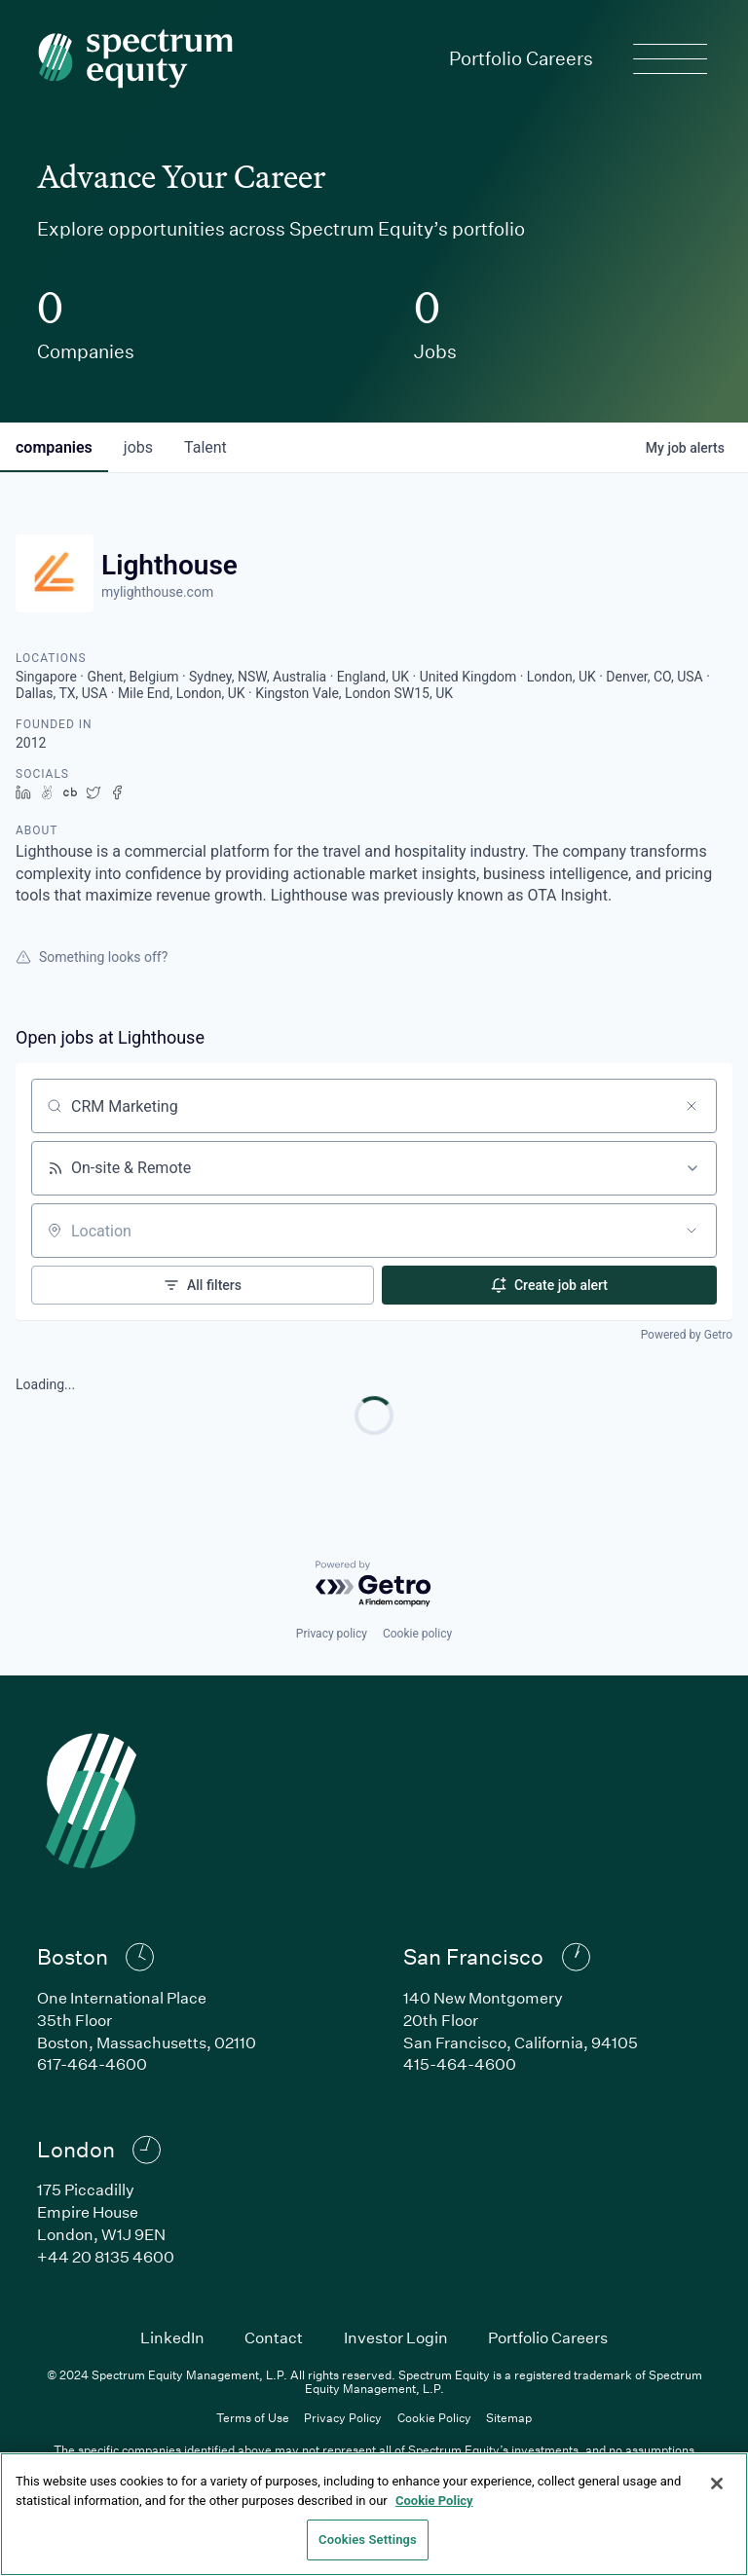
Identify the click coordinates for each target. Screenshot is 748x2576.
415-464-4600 (459, 2063)
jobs (138, 447)
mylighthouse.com (157, 592)
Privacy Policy (343, 2417)
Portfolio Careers (521, 58)
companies (54, 447)
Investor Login (396, 2337)
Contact (273, 2337)
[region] (374, 2514)
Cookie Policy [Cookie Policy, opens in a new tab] (434, 2500)
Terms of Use (252, 2417)
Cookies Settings (367, 2539)
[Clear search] (691, 1106)
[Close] (716, 2483)
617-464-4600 (92, 2063)
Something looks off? (92, 957)
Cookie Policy (434, 2417)
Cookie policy (417, 1633)
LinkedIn (172, 2337)
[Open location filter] (691, 1230)
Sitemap (509, 2417)
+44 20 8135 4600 (105, 2256)
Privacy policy (331, 1633)
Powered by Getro (686, 1335)
